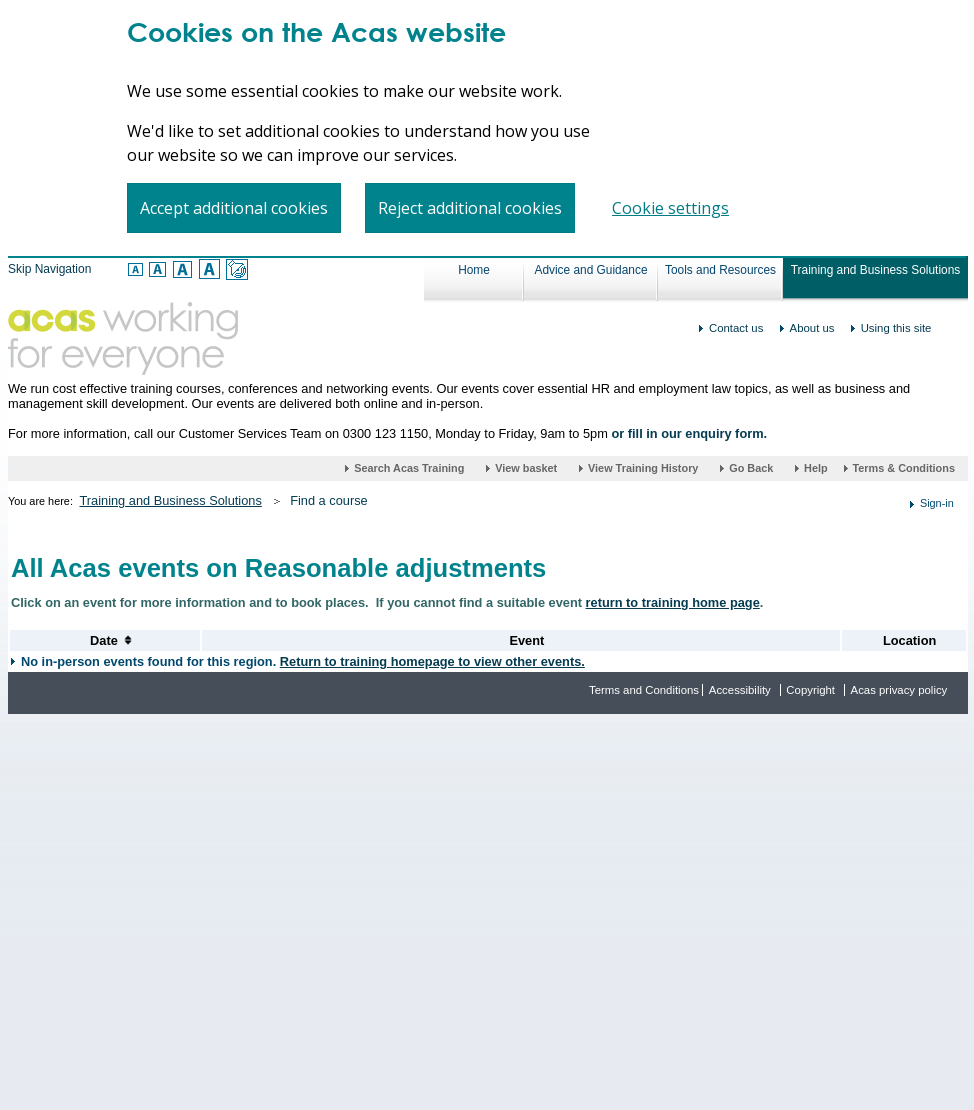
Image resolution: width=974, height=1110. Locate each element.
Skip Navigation (49, 269)
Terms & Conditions (903, 468)
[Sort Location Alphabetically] (909, 640)
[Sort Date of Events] (104, 640)
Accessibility (740, 690)
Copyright (810, 690)
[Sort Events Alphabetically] (526, 640)
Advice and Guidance (590, 270)
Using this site (896, 328)
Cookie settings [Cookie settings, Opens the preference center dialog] (670, 208)
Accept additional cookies (234, 208)
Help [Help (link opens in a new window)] (817, 468)
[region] (487, 129)
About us (812, 328)
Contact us (736, 328)
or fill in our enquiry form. (689, 433)
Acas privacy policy (899, 690)
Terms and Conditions (644, 690)
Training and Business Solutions (875, 270)
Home (474, 270)
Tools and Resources (720, 270)
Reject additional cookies (470, 208)
